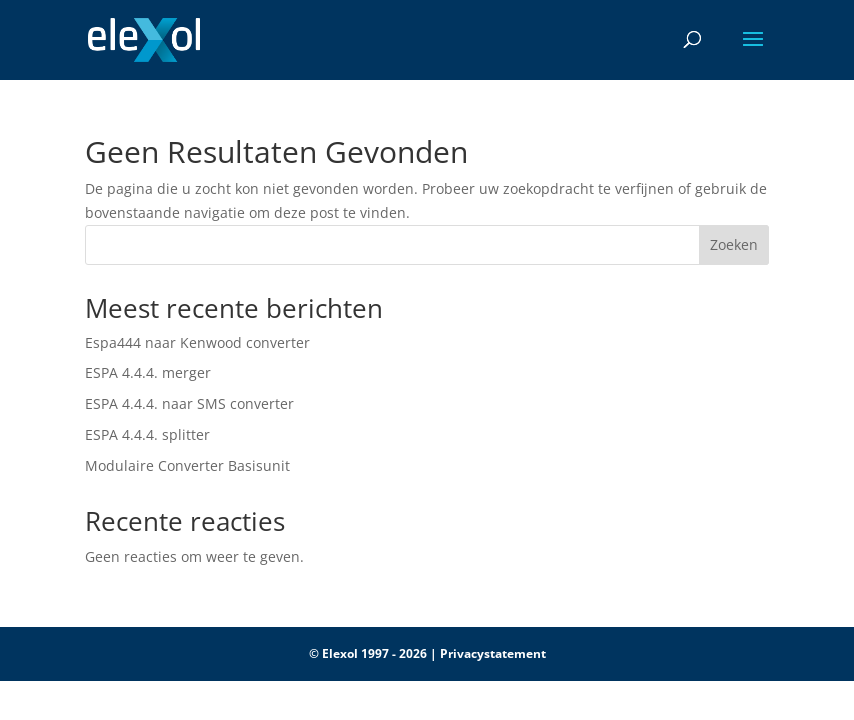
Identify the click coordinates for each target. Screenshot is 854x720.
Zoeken (734, 244)
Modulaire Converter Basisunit (187, 465)
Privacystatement (493, 653)
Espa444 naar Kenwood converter (197, 342)
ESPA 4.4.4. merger (148, 372)
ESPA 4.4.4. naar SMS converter (189, 403)
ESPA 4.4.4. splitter (147, 434)
